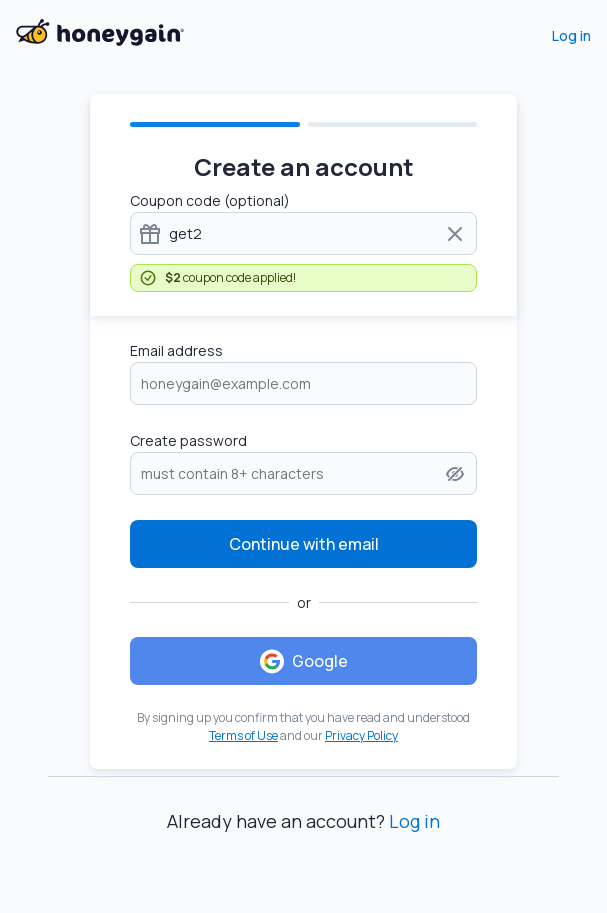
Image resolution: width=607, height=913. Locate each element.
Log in (571, 35)
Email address (176, 350)
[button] (455, 474)
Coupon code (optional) (210, 200)
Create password (188, 440)
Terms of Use (243, 735)
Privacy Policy (361, 735)
